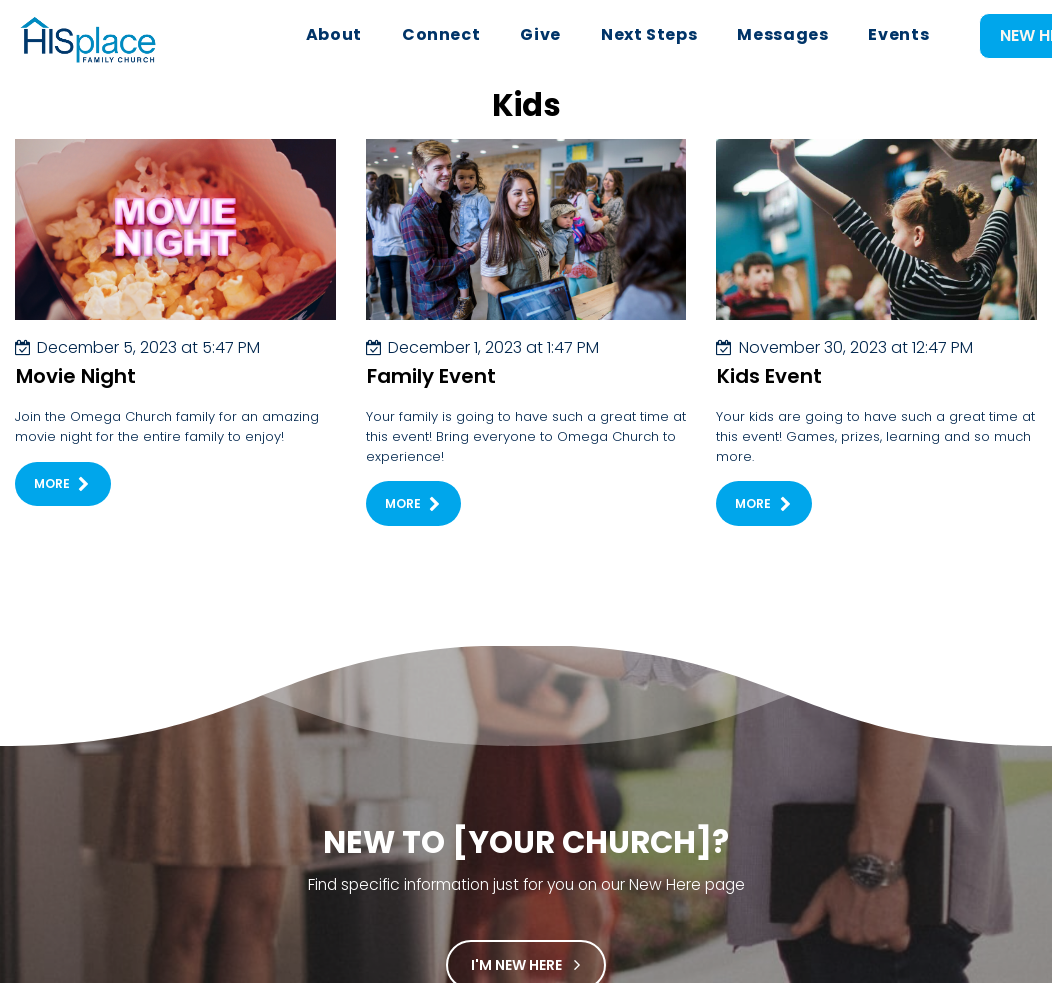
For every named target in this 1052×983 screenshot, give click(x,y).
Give (540, 34)
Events (898, 34)
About (334, 34)
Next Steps (649, 34)
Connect (441, 34)
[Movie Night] (175, 248)
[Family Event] (526, 248)
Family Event (431, 395)
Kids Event (769, 395)
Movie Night (76, 395)
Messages (782, 34)
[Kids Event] (876, 248)
